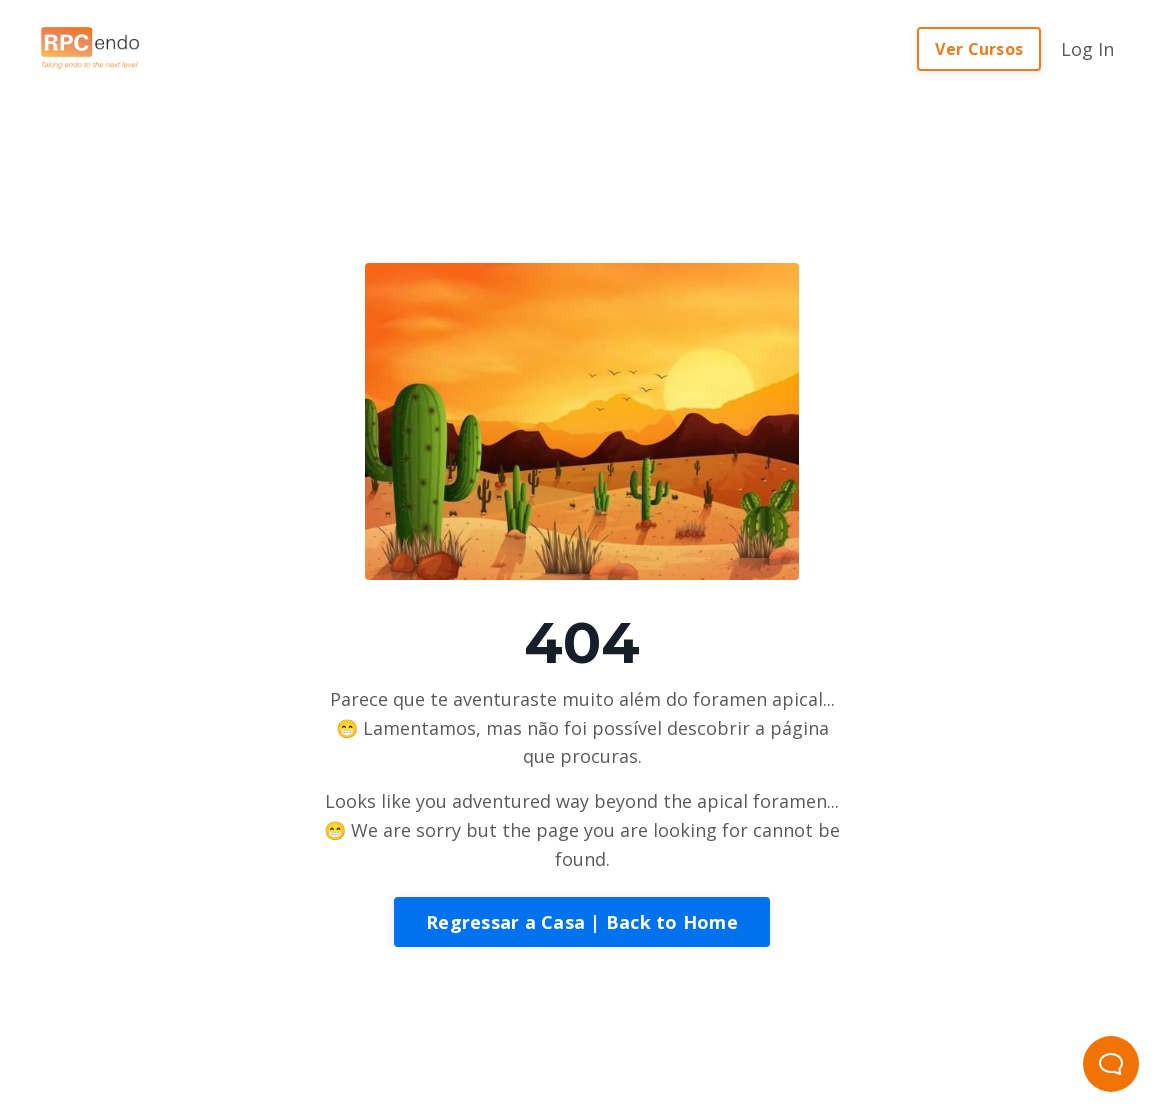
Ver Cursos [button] (979, 49)
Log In (1087, 49)
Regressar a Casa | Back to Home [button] (582, 922)
